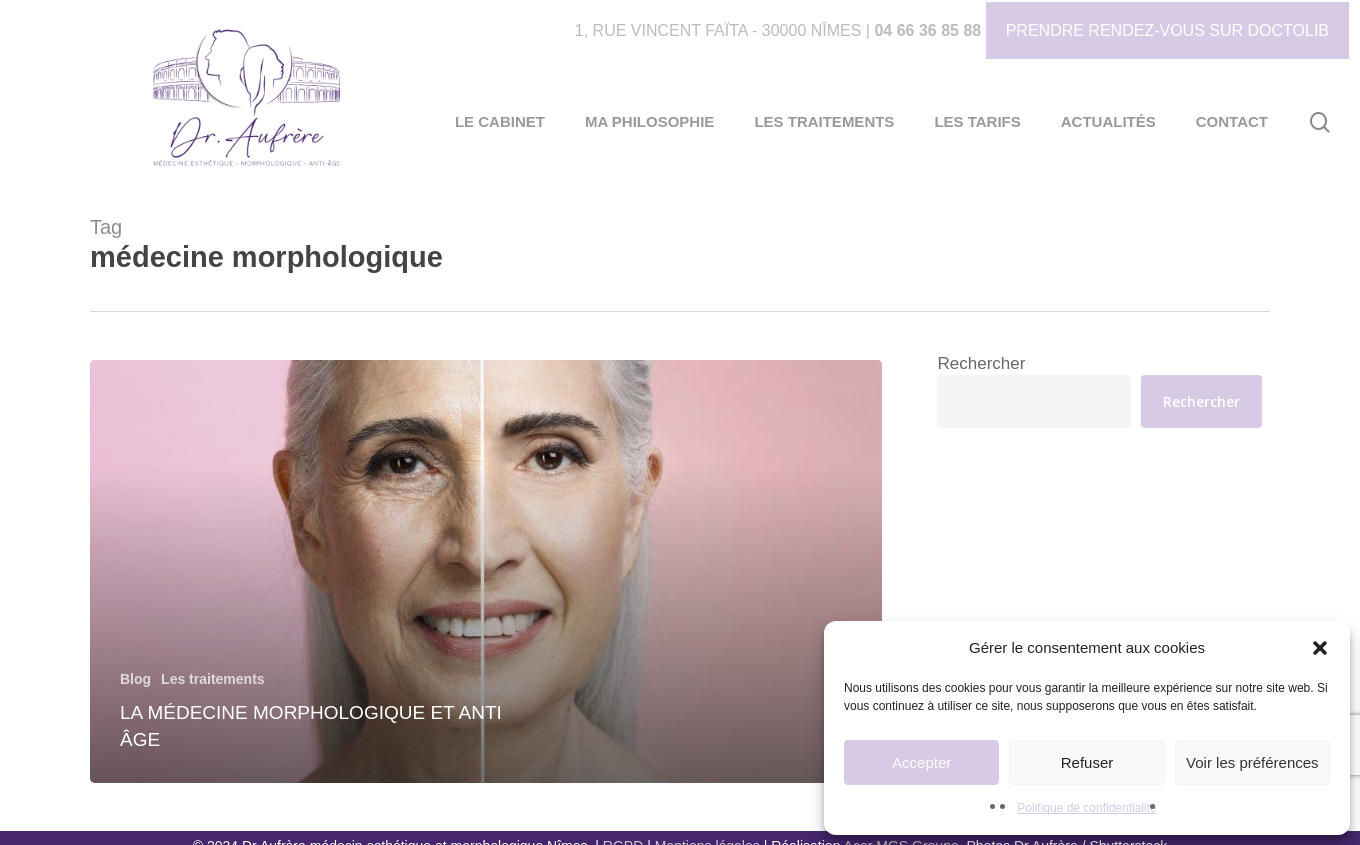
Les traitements (212, 679)
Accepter (921, 762)
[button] (1320, 648)
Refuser (1087, 762)
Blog (135, 679)
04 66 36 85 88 (927, 30)
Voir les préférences (1252, 762)
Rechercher (981, 363)
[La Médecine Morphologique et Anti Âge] (486, 571)
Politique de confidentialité (1086, 808)
